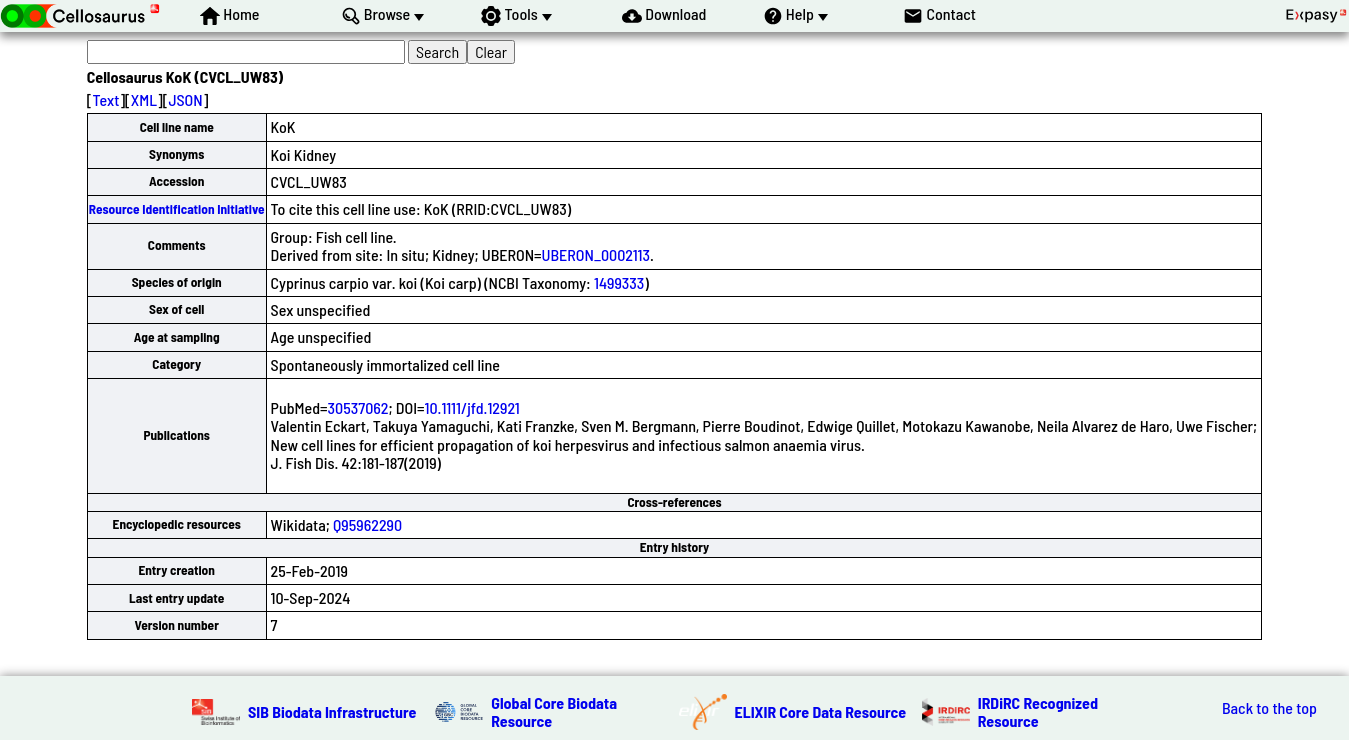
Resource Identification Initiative (177, 209)
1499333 (619, 282)
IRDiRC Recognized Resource (1038, 711)
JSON (185, 99)
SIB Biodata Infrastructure (332, 711)
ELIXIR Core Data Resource (821, 711)
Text (106, 99)
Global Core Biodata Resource (554, 711)
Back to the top (1269, 708)
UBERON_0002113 (596, 254)
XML (144, 99)
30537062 (358, 407)
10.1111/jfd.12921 (472, 407)
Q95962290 (367, 524)
